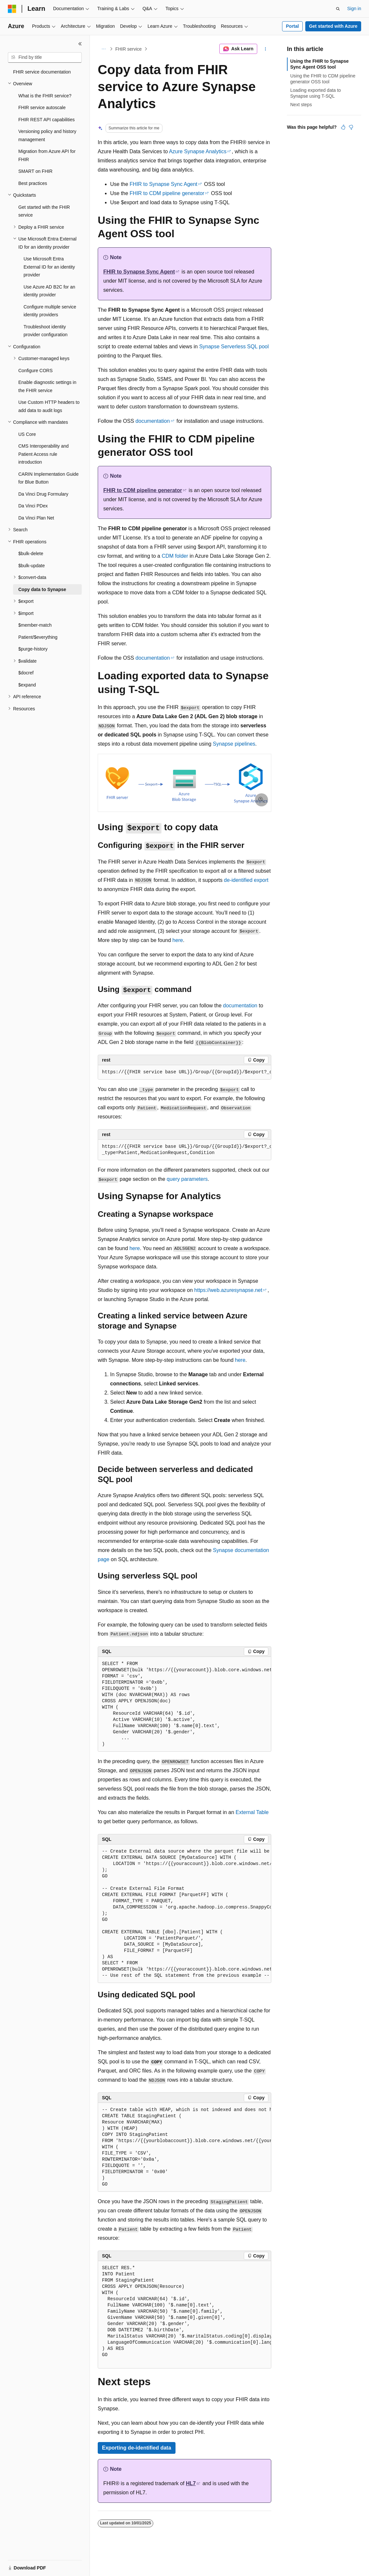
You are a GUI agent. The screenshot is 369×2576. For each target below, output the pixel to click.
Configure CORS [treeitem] (35, 370)
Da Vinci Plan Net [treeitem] (36, 517)
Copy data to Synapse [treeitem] (42, 589)
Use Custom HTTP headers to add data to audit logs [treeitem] (48, 406)
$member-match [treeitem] (35, 625)
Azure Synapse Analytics (197, 151)
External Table (252, 1812)
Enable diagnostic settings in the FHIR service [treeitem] (47, 386)
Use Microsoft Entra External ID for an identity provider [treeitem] (49, 266)
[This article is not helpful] (351, 127)
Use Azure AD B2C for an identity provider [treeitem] (49, 291)
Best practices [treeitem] (32, 183)
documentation (153, 421)
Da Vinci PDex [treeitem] (33, 505)
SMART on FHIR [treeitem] (35, 171)
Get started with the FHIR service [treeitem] (44, 211)
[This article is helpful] (343, 127)
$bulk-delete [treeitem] (30, 553)
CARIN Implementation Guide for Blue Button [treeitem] (48, 478)
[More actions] (265, 49)
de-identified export (246, 880)
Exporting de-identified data (136, 2448)
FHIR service (128, 49)
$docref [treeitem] (26, 672)
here (178, 940)
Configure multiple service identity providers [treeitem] (50, 311)
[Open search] (337, 9)
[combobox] (45, 57)
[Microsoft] (12, 9)
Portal (292, 26)
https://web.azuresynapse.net (228, 1290)
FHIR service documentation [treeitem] (42, 71)
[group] (184, 1072)
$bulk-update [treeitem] (31, 565)
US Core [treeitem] (27, 434)
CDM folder (175, 556)
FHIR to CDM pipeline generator (167, 193)
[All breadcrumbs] (103, 49)
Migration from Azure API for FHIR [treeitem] (46, 155)
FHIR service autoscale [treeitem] (42, 107)
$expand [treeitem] (27, 684)
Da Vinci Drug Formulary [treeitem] (43, 494)
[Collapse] (80, 44)
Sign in (354, 8)
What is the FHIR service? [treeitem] (45, 95)
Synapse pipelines (234, 744)
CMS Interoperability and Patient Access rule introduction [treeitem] (43, 454)
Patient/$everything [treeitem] (38, 637)
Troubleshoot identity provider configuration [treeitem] (46, 331)
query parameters (187, 1179)
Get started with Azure (333, 26)
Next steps (301, 104)
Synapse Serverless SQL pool (234, 346)
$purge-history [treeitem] (33, 649)
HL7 (191, 2483)
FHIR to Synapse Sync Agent (163, 184)
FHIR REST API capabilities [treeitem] (46, 119)
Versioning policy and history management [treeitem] (47, 135)
